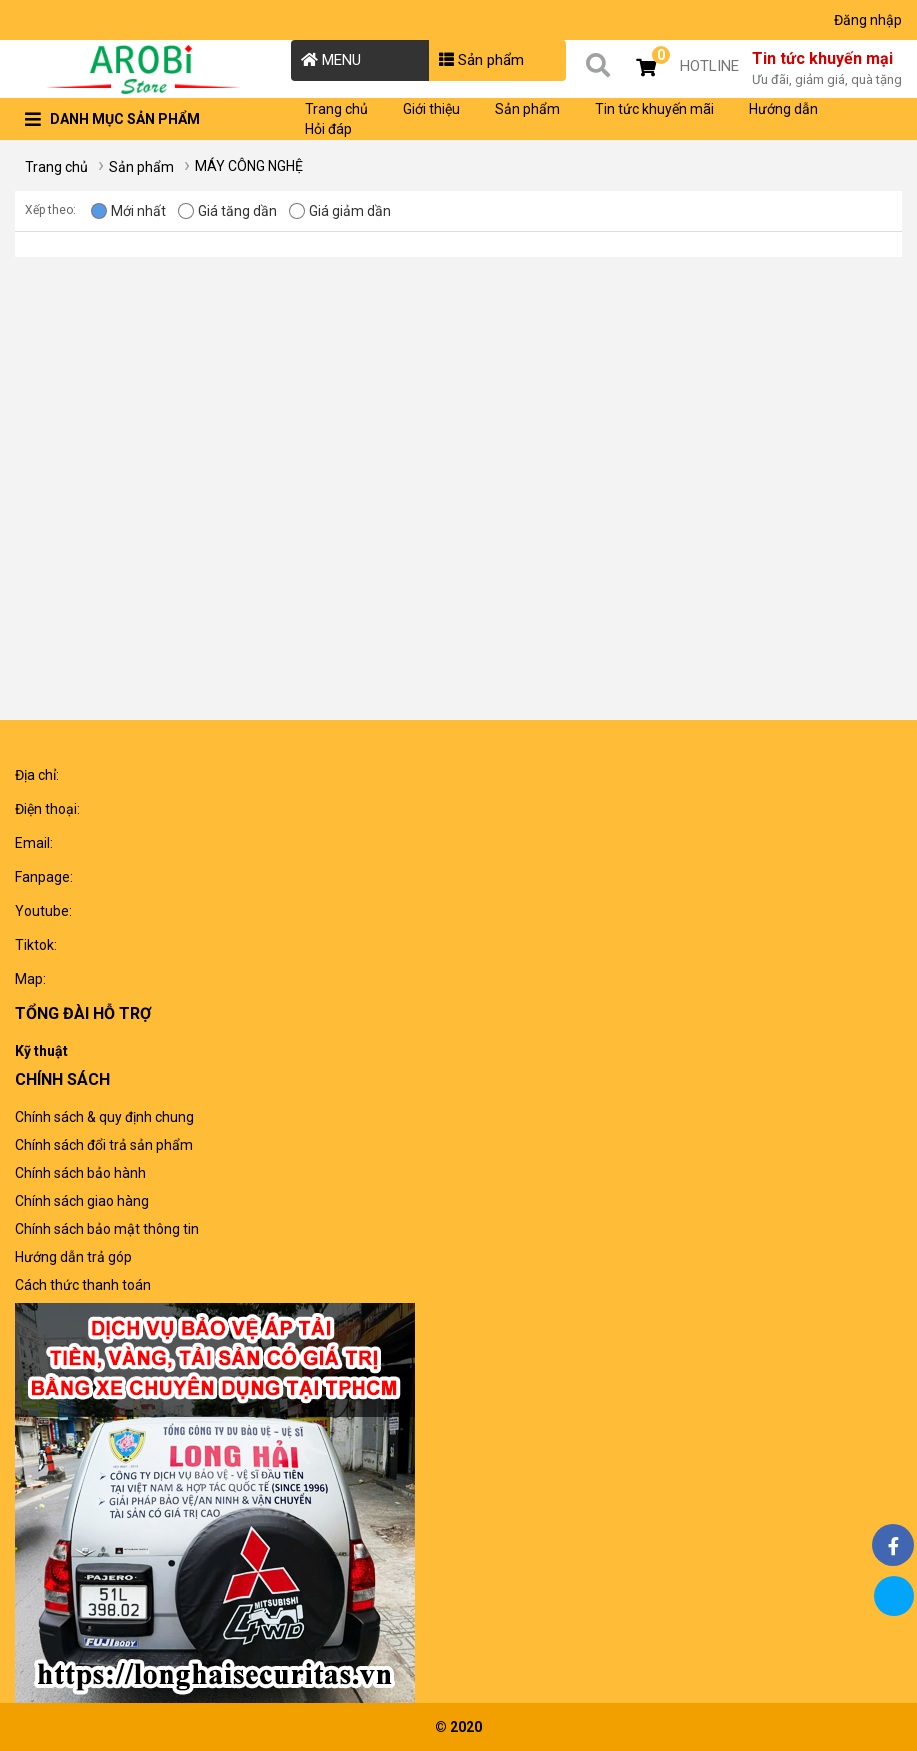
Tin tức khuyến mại (827, 70)
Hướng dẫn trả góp (73, 1257)
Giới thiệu (431, 109)
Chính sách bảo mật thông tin (107, 1229)
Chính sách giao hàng (82, 1201)
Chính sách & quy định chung (104, 1117)
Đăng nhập (868, 20)
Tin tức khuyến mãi (654, 109)
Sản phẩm (481, 60)
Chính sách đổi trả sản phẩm (104, 1145)
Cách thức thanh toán (83, 1285)
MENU (331, 60)
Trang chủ (336, 109)
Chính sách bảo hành (80, 1173)
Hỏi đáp (328, 129)
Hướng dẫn (783, 109)
